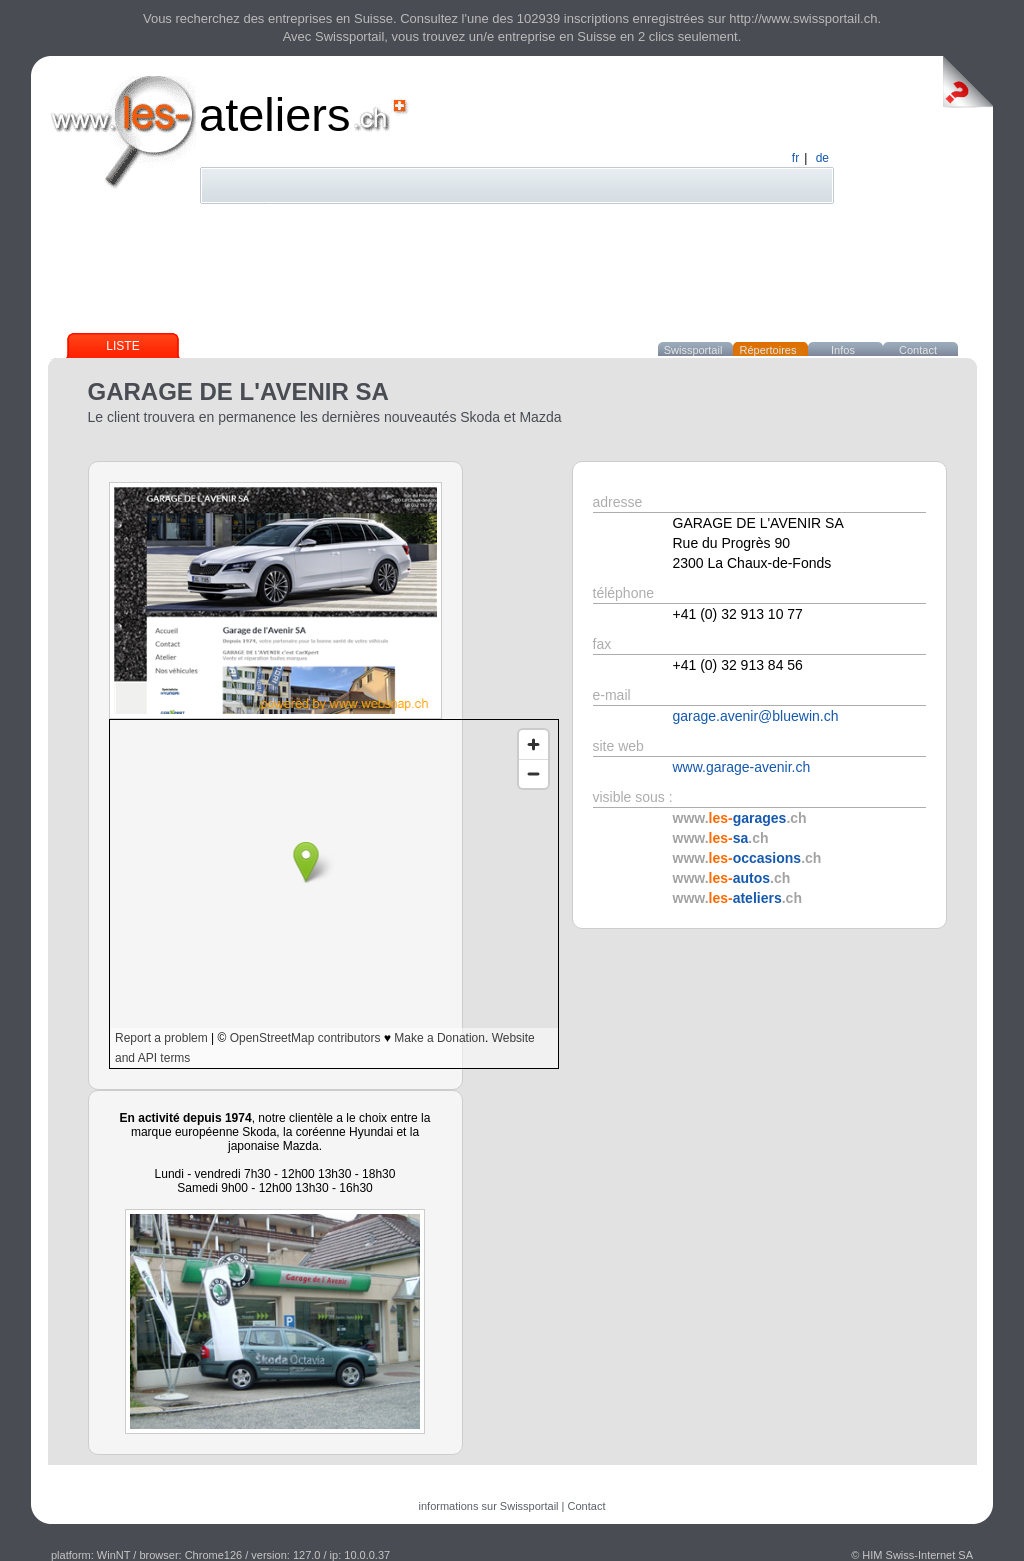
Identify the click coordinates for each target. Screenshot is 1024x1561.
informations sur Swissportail (489, 1506)
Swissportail (693, 350)
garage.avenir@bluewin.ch (756, 716)
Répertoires (768, 350)
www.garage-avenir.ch (742, 767)
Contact (918, 350)
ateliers (275, 114)
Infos (843, 350)
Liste (122, 346)
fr (795, 158)
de (822, 158)
